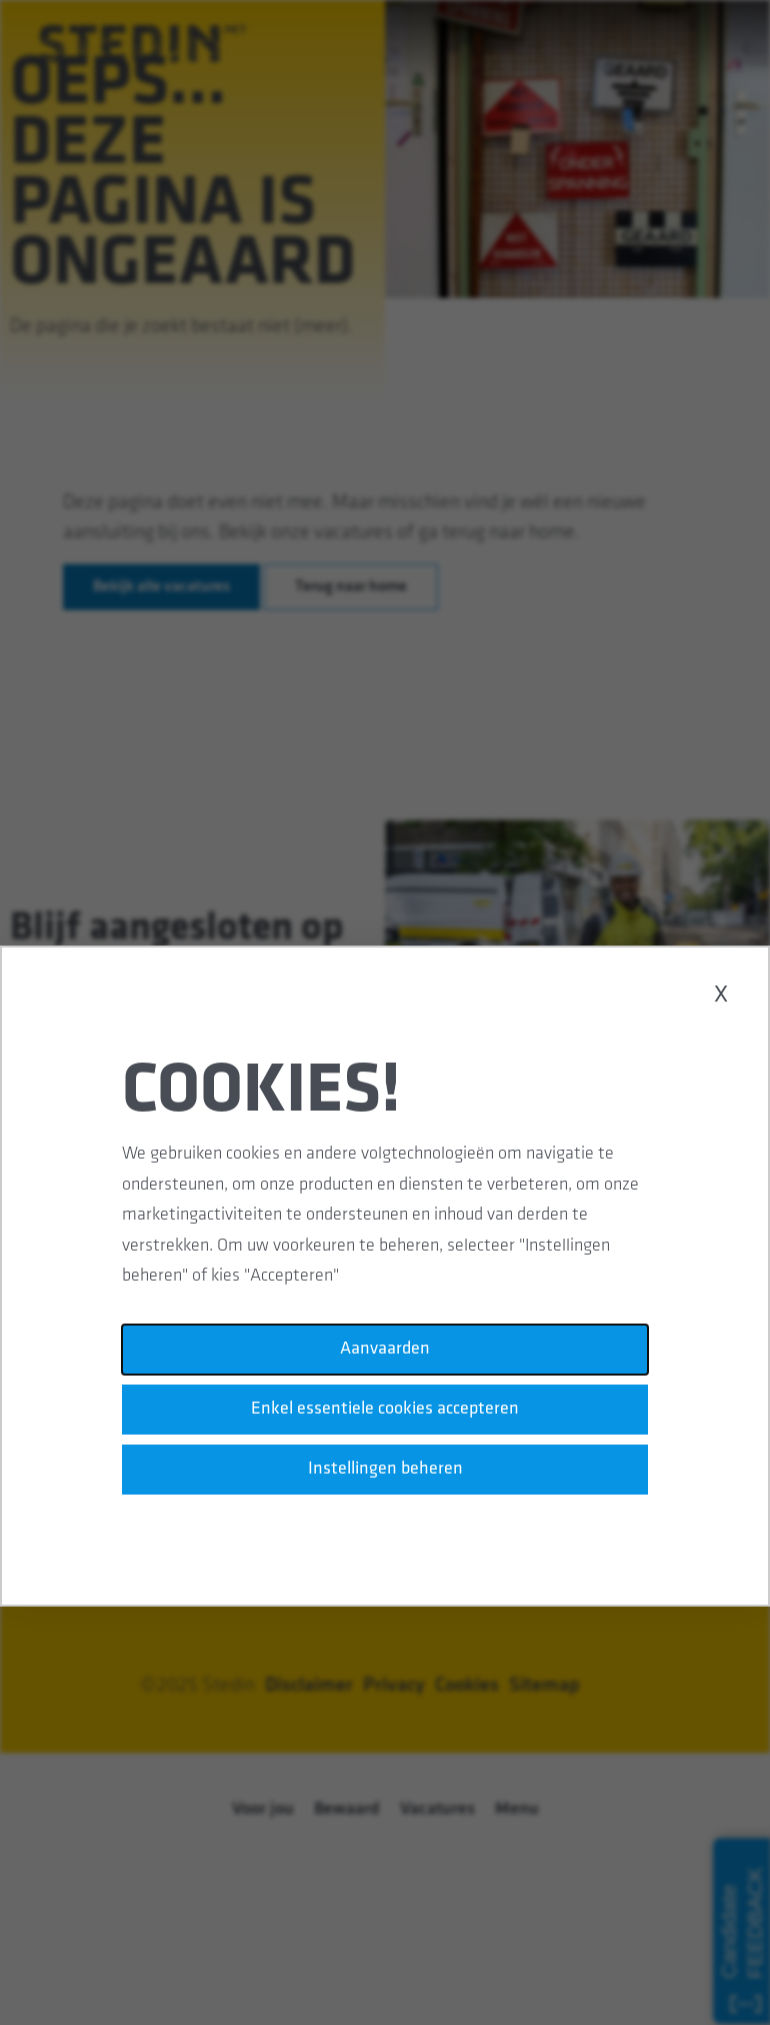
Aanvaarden (385, 1364)
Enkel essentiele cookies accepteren (384, 1422)
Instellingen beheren (385, 1481)
